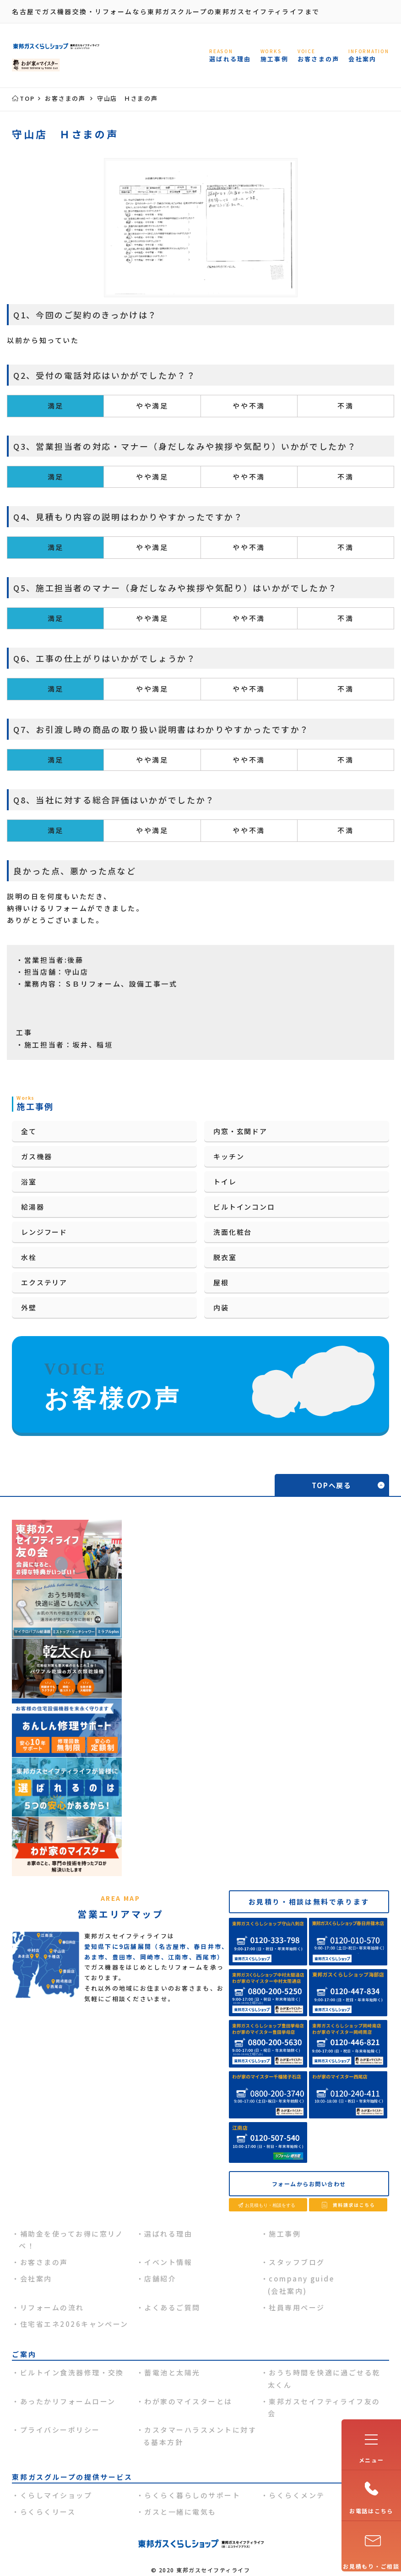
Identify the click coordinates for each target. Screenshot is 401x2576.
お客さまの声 (44, 2262)
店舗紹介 (160, 2278)
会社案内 (36, 2278)
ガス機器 (36, 1156)
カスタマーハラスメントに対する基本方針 (199, 2435)
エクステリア (44, 1282)
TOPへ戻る (332, 1485)
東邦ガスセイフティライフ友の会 (324, 2407)
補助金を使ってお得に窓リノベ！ (71, 2239)
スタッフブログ (297, 2262)
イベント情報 (168, 2262)
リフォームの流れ (52, 2307)
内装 (221, 1307)
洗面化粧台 (232, 1232)
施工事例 (285, 2233)
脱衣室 (224, 1257)
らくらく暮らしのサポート (192, 2495)
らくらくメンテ (297, 2495)
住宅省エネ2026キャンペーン (74, 2324)
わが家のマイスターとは (188, 2401)
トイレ (224, 1181)
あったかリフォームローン (68, 2401)
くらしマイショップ (56, 2495)
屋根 (221, 1282)
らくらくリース (48, 2511)
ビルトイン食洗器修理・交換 (72, 2372)
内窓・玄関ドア (240, 1131)
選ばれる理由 (168, 2233)
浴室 (29, 1181)
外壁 (29, 1307)
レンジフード (44, 1232)
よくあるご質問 (172, 2307)
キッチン (228, 1156)
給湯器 (32, 1207)
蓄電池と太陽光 (172, 2372)
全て (29, 1131)
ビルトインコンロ (244, 1207)
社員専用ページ (297, 2307)
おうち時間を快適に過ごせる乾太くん (324, 2378)
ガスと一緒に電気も (180, 2511)
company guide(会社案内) (301, 2284)
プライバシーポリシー (60, 2429)
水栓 (29, 1257)
